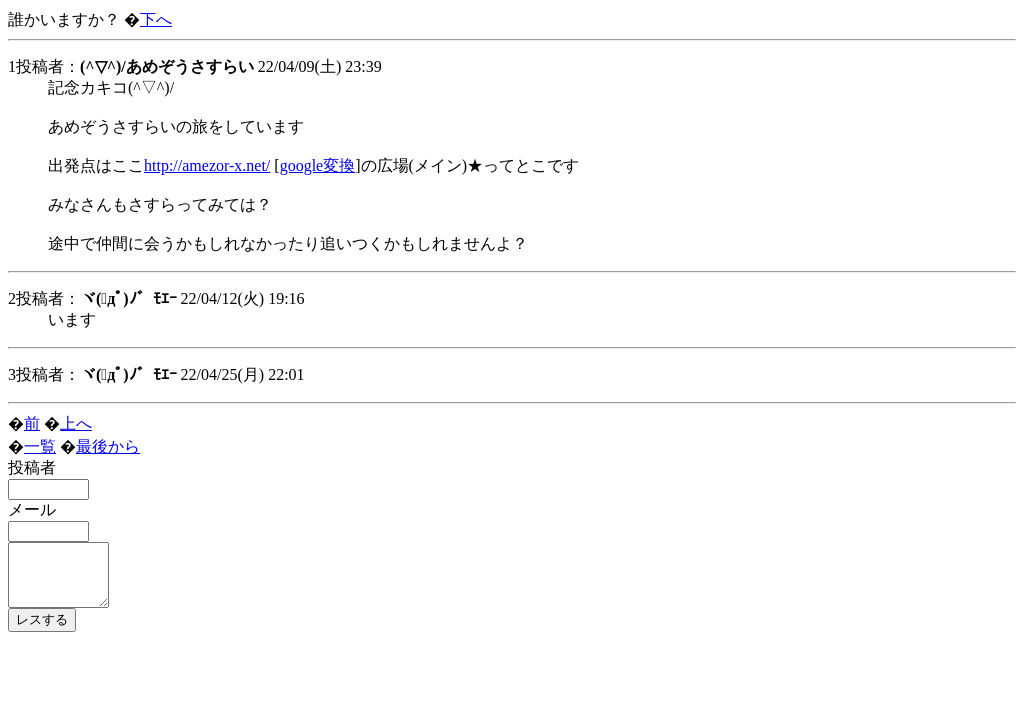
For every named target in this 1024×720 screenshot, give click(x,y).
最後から (108, 446)
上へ (76, 423)
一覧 (40, 446)
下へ (156, 19)
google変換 (318, 165)
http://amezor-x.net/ (207, 165)
